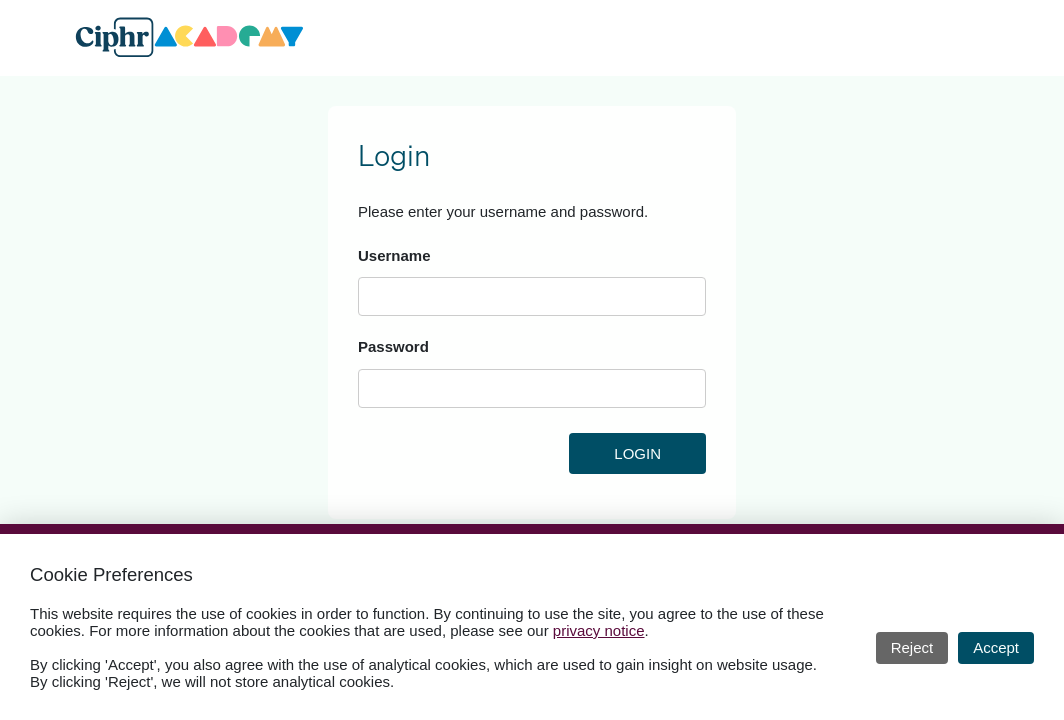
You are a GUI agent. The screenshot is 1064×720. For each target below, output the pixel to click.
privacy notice (599, 630)
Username (394, 255)
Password (393, 346)
